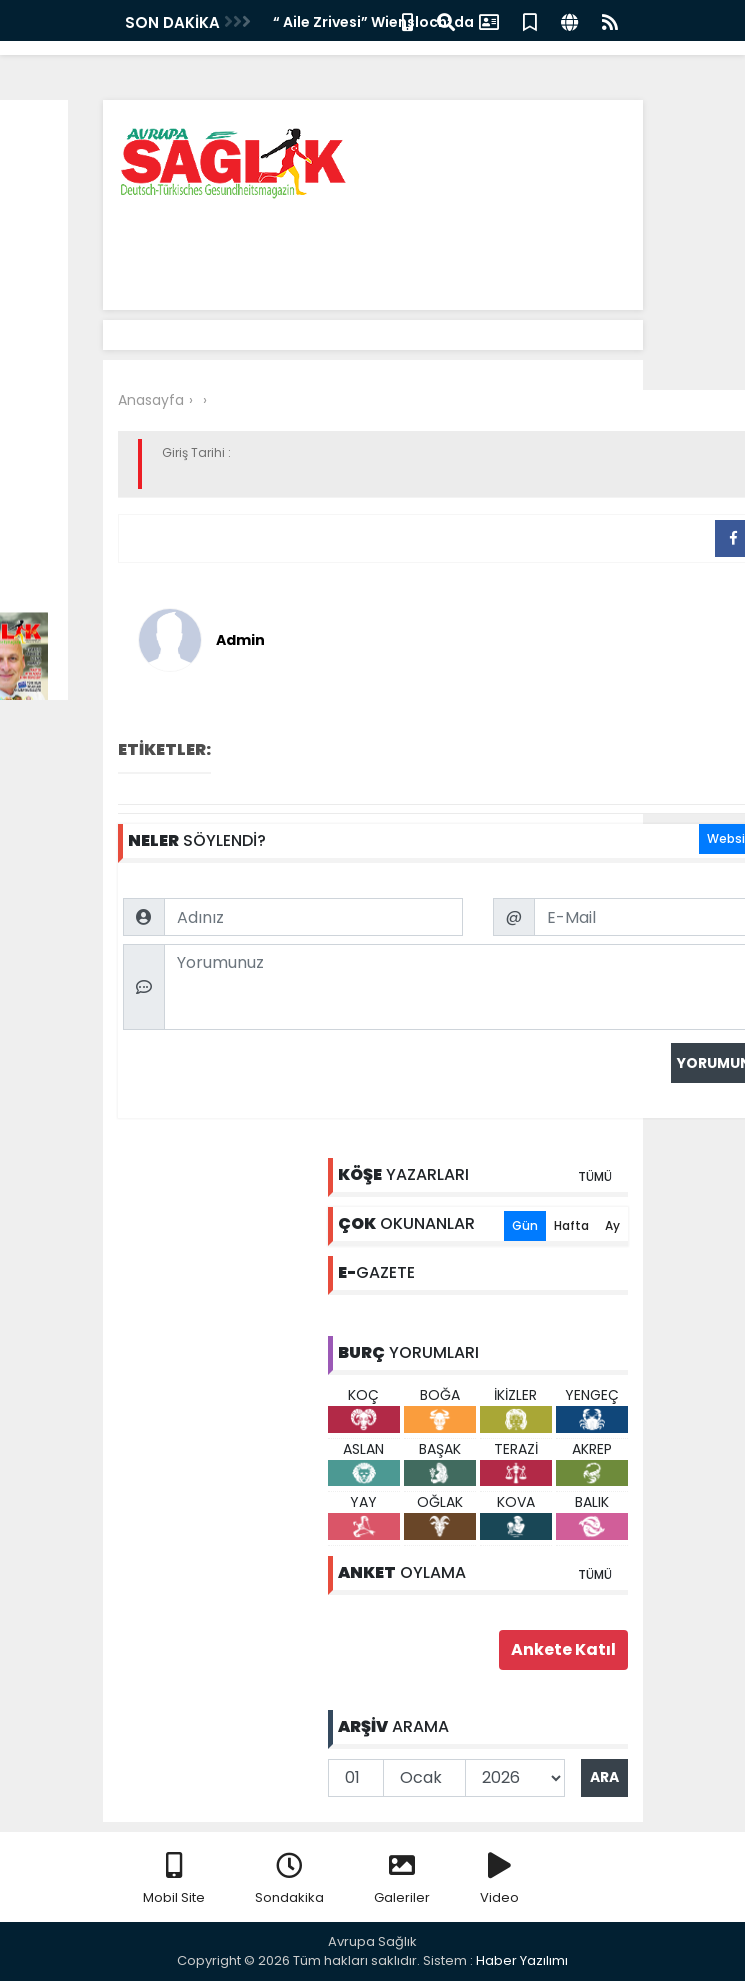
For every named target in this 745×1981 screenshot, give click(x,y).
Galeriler (402, 1879)
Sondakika (289, 1879)
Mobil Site (174, 1879)
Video (499, 1879)
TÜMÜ (595, 1176)
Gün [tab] (525, 1225)
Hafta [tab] (571, 1225)
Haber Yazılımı (522, 1960)
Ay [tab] (612, 1225)
